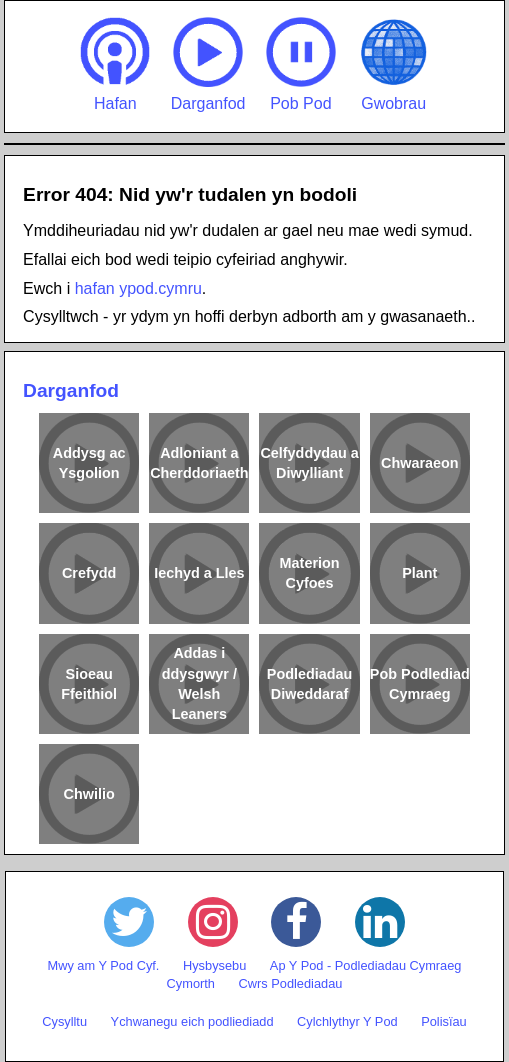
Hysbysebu (214, 965)
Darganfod (208, 64)
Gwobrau (394, 64)
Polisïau (444, 1021)
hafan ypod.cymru (138, 288)
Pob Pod (301, 64)
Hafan (115, 64)
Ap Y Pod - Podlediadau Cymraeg (366, 965)
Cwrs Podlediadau (291, 983)
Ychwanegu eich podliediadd (192, 1021)
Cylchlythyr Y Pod (347, 1021)
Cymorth (191, 983)
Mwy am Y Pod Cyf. (104, 965)
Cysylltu (64, 1021)
